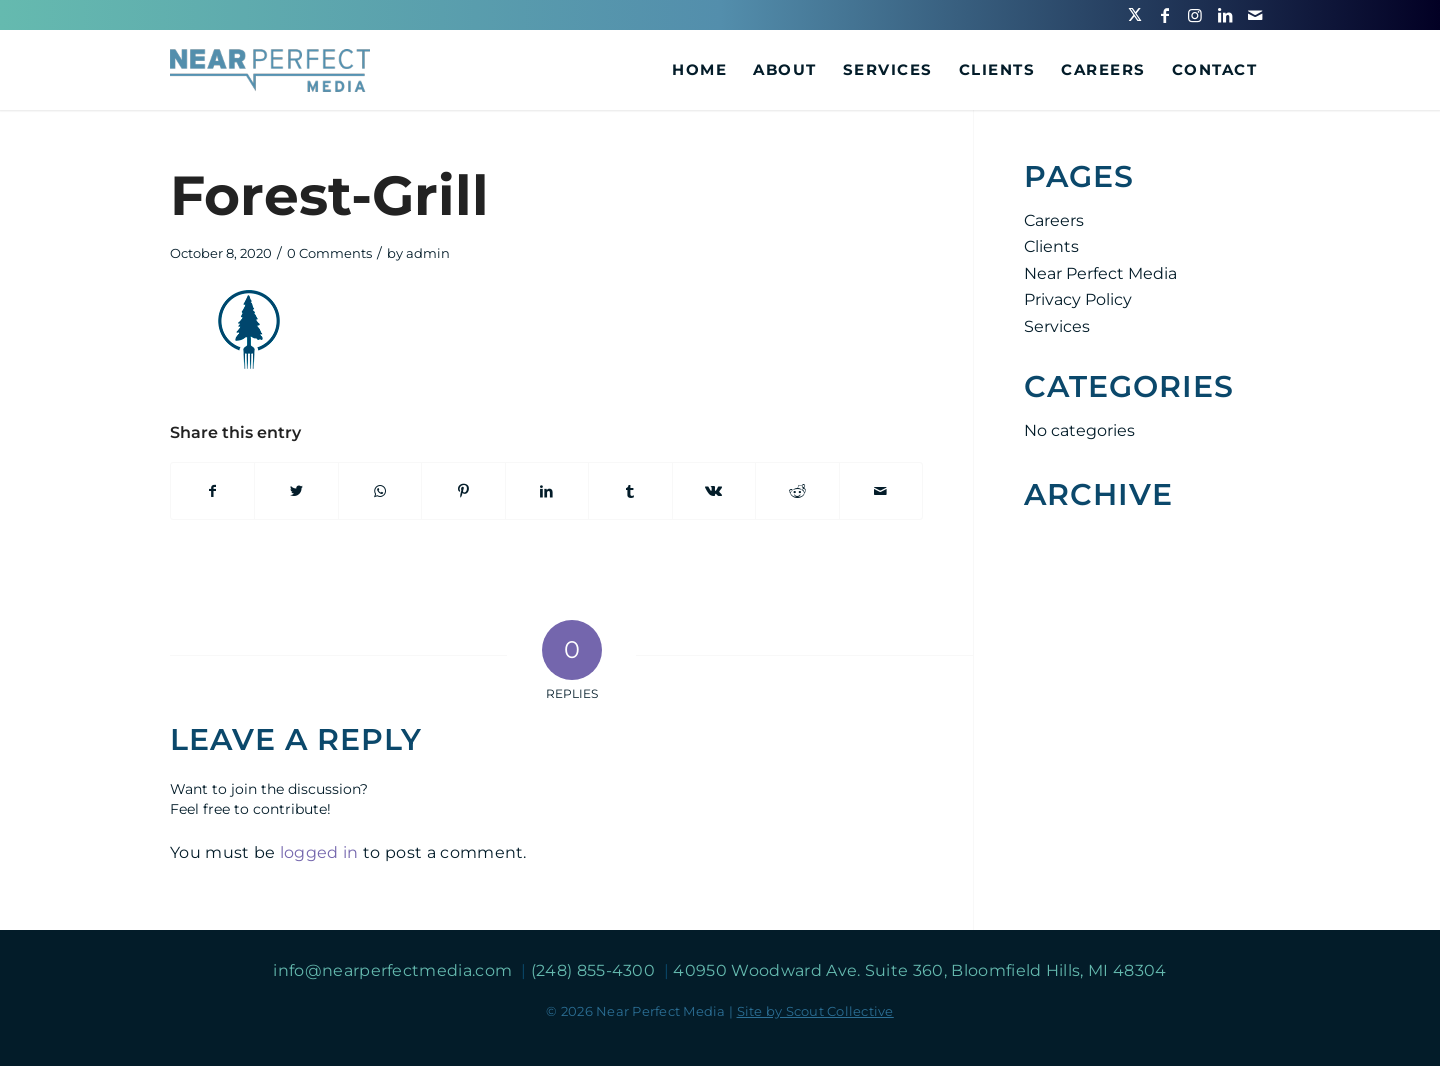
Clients (1051, 246)
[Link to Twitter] (1135, 15)
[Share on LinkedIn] (547, 491)
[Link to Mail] (1255, 15)
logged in (319, 852)
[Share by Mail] (881, 491)
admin (428, 253)
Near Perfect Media (1100, 273)
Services (1057, 326)
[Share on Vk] (714, 491)
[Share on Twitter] (296, 491)
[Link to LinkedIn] (1225, 15)
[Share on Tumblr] (630, 491)
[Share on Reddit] (797, 491)
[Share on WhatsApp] (380, 491)
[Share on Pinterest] (463, 491)
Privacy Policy (1078, 299)
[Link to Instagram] (1195, 15)
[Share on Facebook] (212, 491)
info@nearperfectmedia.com (394, 970)
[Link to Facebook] (1165, 15)
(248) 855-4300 (595, 970)
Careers (1054, 220)
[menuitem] (699, 70)
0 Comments (329, 253)
